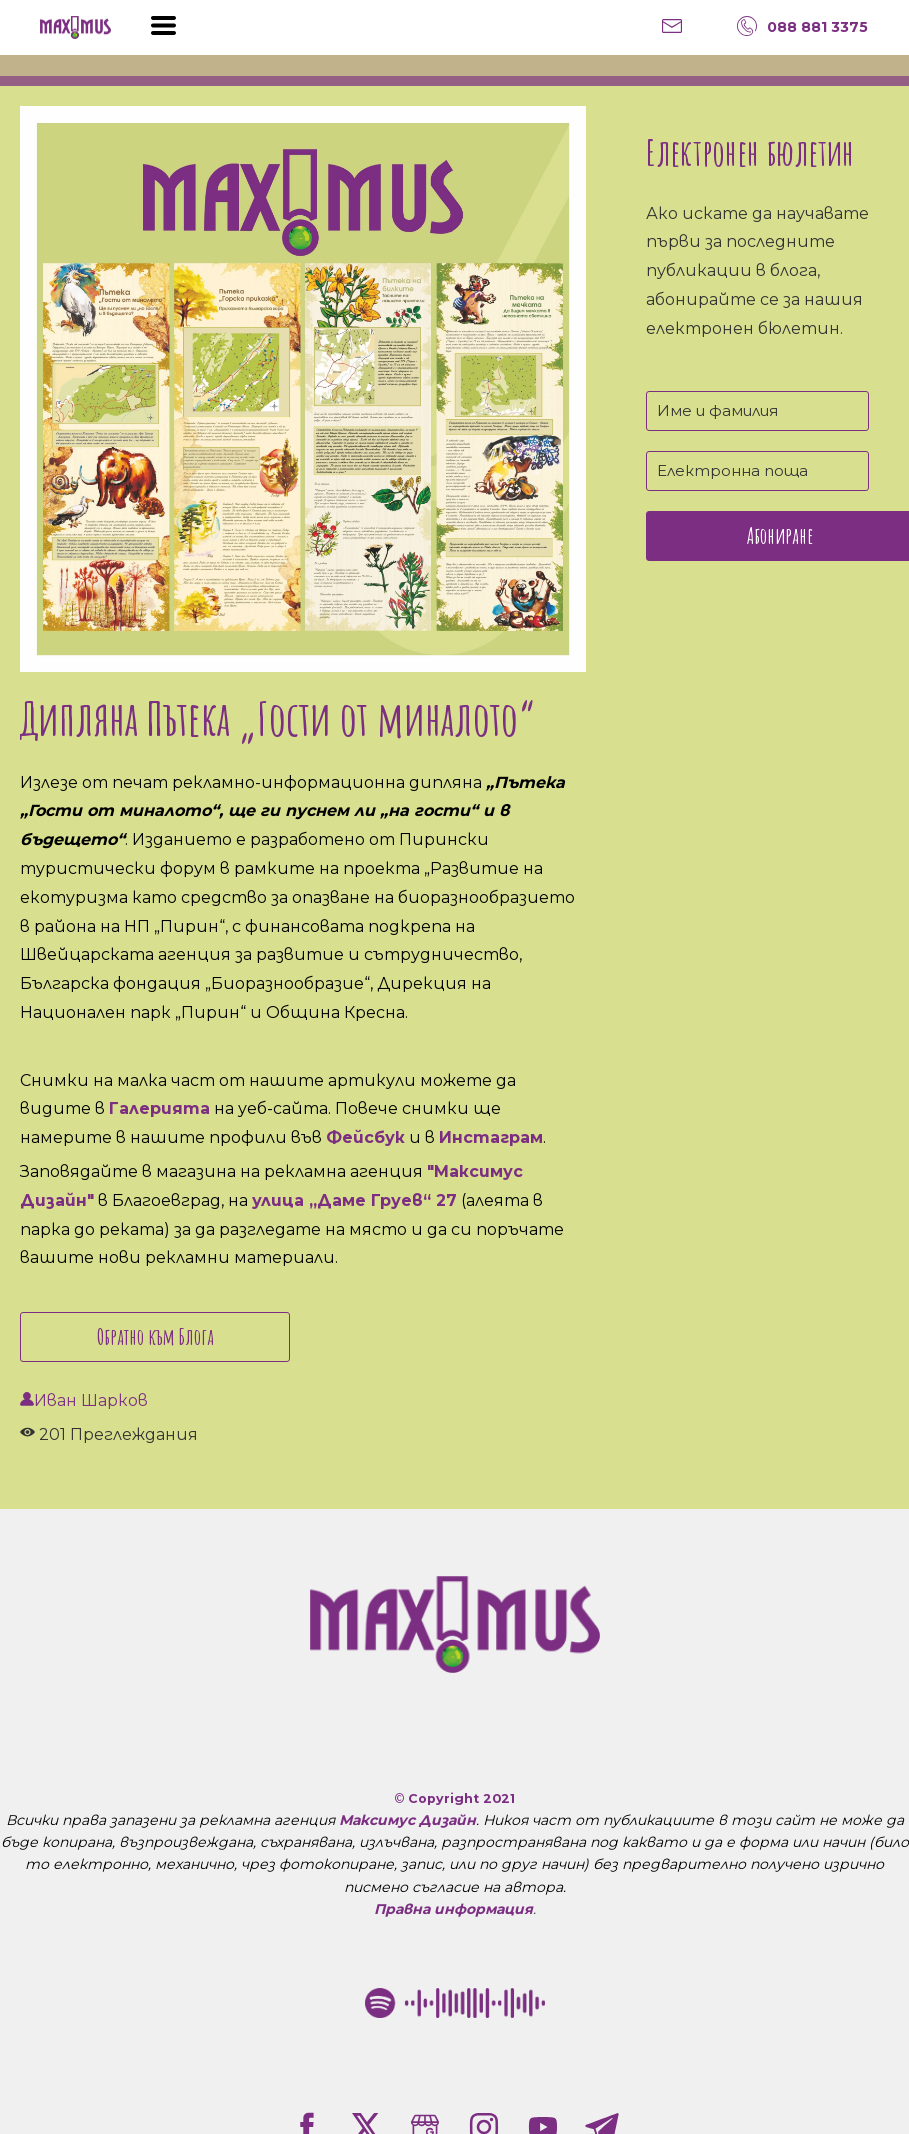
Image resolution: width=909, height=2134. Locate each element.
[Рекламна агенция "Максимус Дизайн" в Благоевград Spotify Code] (455, 2003)
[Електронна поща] (757, 471)
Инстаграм (491, 1137)
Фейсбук (365, 1137)
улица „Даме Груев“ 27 (354, 1200)
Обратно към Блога (155, 1336)
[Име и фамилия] (757, 411)
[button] (163, 25)
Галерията (159, 1108)
